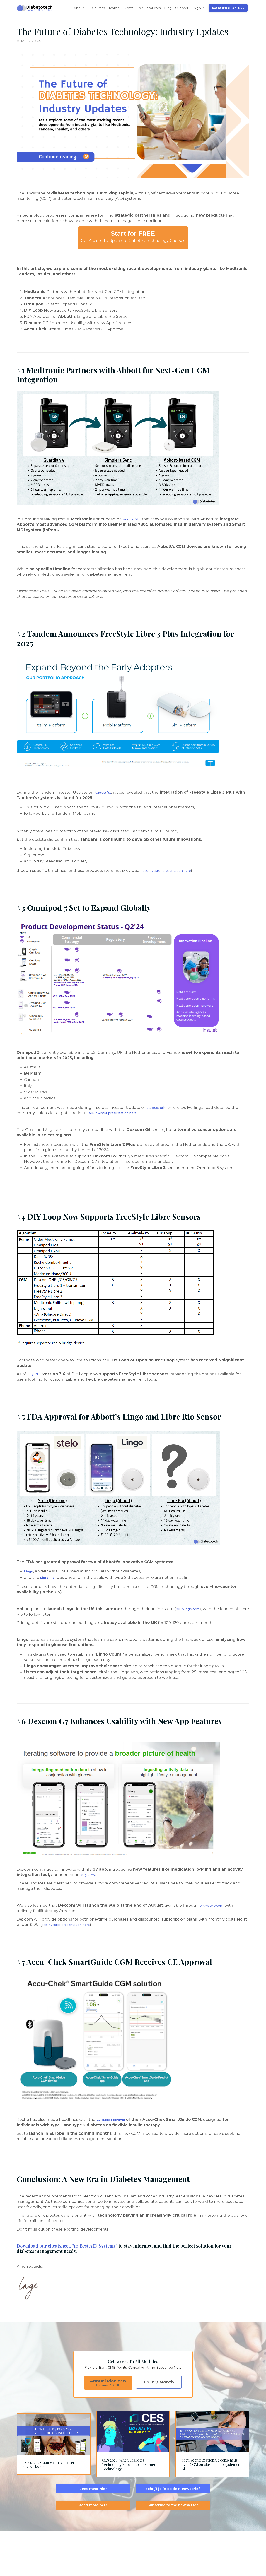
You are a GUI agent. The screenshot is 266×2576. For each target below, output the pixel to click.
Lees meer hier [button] (93, 2491)
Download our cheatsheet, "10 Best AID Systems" (67, 2248)
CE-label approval (114, 2122)
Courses (103, 8)
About (86, 8)
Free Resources (151, 8)
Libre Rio (49, 1579)
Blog (170, 8)
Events (131, 8)
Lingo (30, 1573)
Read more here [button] (93, 2508)
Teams (117, 8)
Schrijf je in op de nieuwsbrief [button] (172, 2491)
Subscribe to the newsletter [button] (173, 2508)
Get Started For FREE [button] (228, 8)
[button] (228, 8)
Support (184, 8)
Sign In (201, 8)
